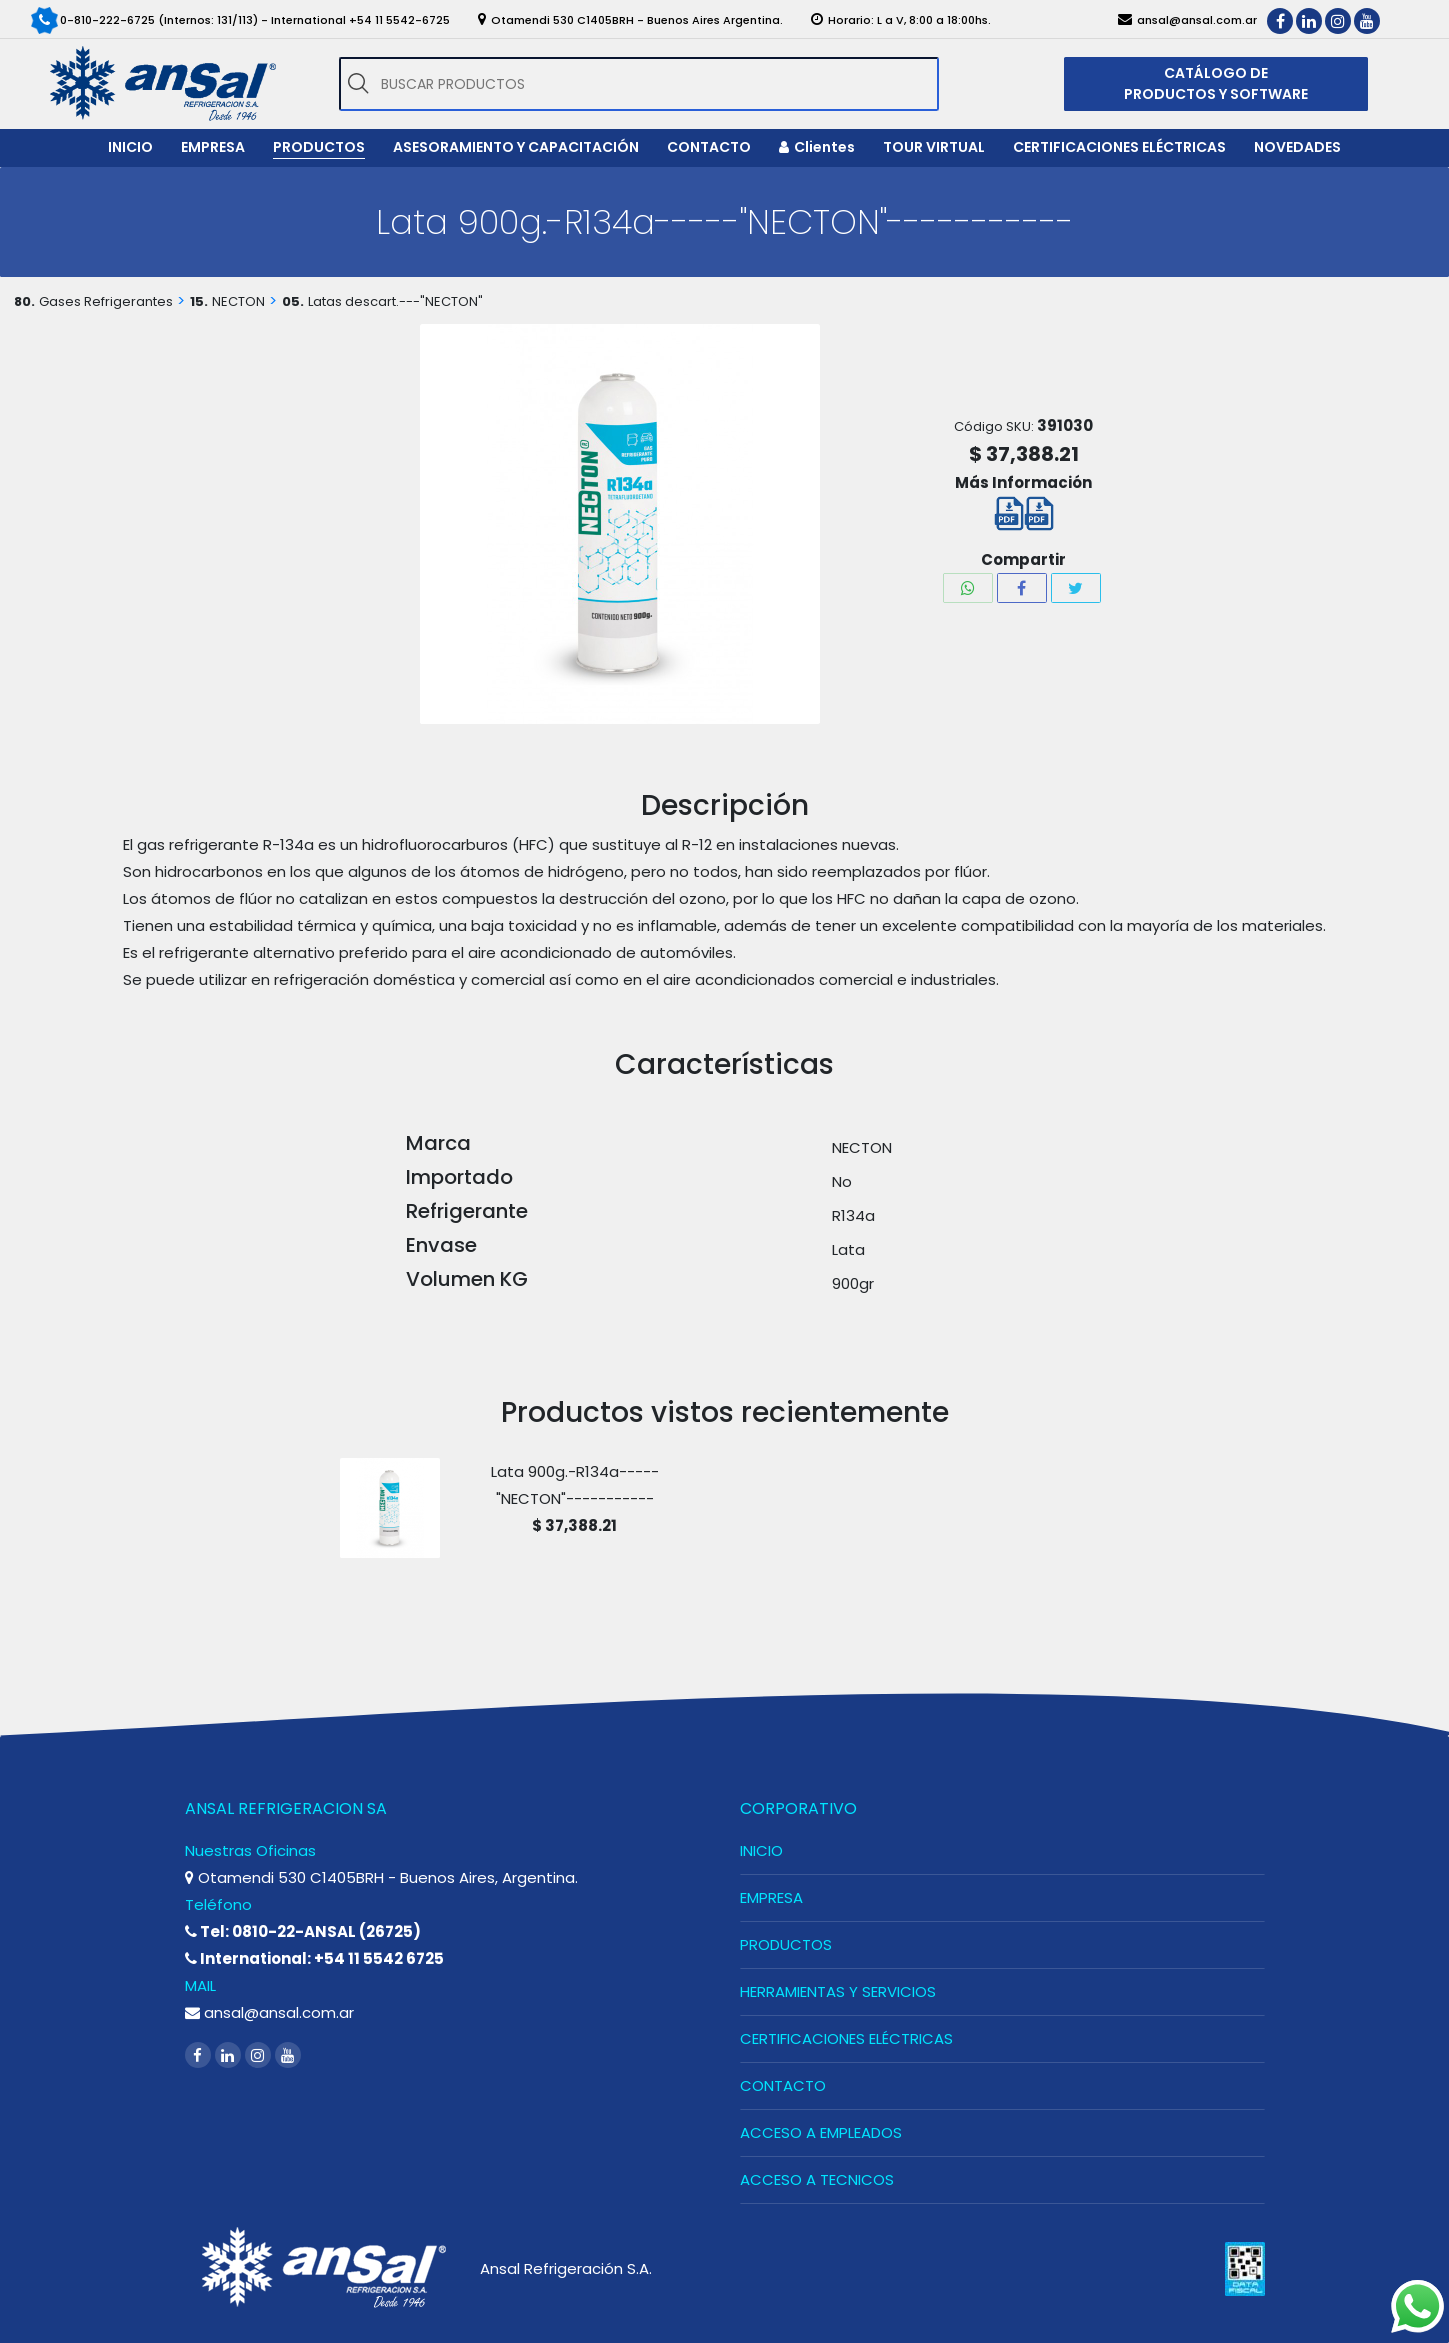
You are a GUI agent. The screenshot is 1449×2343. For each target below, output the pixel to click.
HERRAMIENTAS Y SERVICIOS (838, 1991)
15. (199, 301)
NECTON (238, 301)
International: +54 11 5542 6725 (314, 1958)
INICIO (761, 1850)
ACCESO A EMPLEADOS (821, 2132)
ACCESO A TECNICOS (817, 2179)
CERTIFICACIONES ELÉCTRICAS (846, 2038)
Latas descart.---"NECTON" (395, 301)
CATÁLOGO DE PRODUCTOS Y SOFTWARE (1216, 83)
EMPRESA (771, 1897)
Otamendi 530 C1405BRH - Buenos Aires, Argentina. (381, 1877)
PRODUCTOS (786, 1944)
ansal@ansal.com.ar (269, 2012)
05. (293, 301)
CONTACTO (783, 2085)
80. (24, 301)
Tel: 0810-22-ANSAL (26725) (303, 1931)
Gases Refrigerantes (106, 301)
